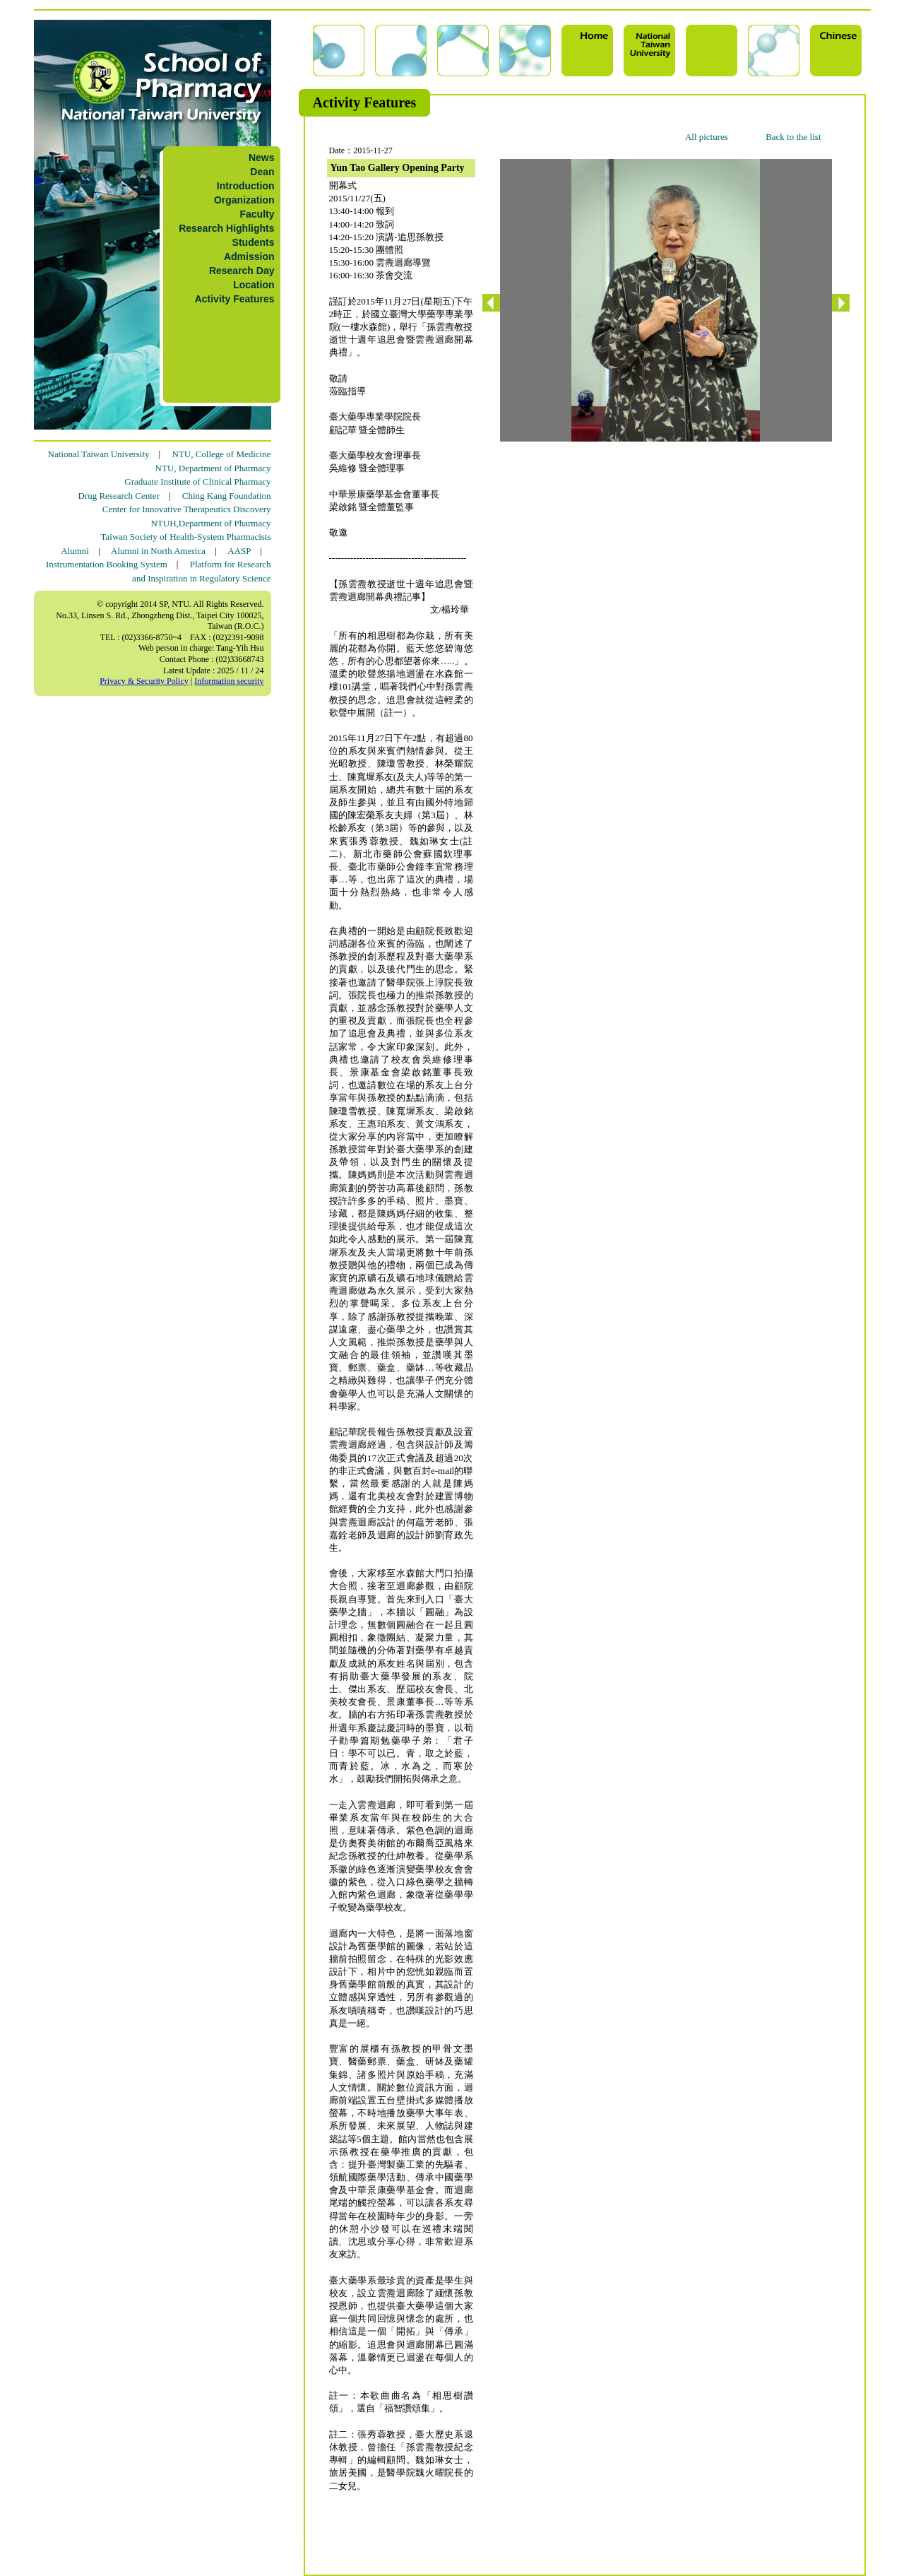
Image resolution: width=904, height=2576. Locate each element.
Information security (228, 681)
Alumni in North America (158, 550)
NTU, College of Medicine (221, 454)
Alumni (75, 550)
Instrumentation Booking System (106, 564)
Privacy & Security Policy (144, 681)
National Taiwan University (99, 454)
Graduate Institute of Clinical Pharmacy (197, 481)
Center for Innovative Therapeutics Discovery (186, 509)
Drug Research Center (119, 495)
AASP (239, 550)
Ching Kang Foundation (226, 495)
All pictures (706, 136)
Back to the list (793, 136)
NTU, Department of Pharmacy (213, 468)
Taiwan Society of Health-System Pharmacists (186, 536)
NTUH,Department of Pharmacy (210, 523)
